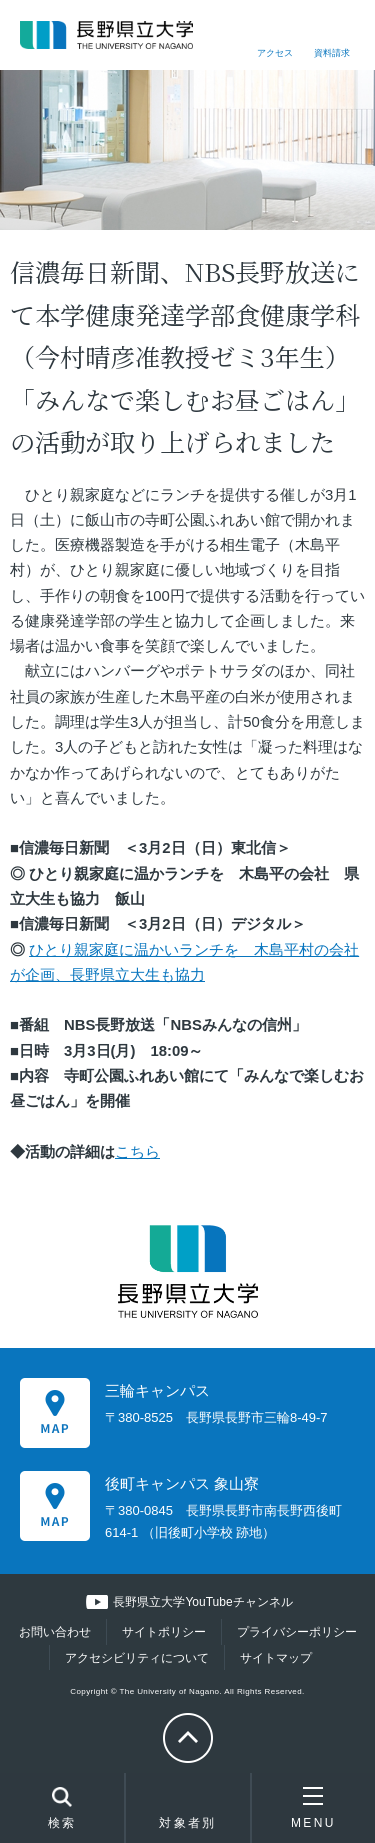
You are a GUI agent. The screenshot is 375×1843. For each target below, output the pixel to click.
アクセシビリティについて (137, 1658)
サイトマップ (276, 1658)
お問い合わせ (55, 1632)
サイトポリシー (164, 1632)
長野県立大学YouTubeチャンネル (202, 1602)
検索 (62, 1810)
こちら (137, 1152)
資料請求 (332, 53)
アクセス (275, 53)
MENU (313, 1808)
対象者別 (188, 1813)
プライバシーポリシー (297, 1632)
